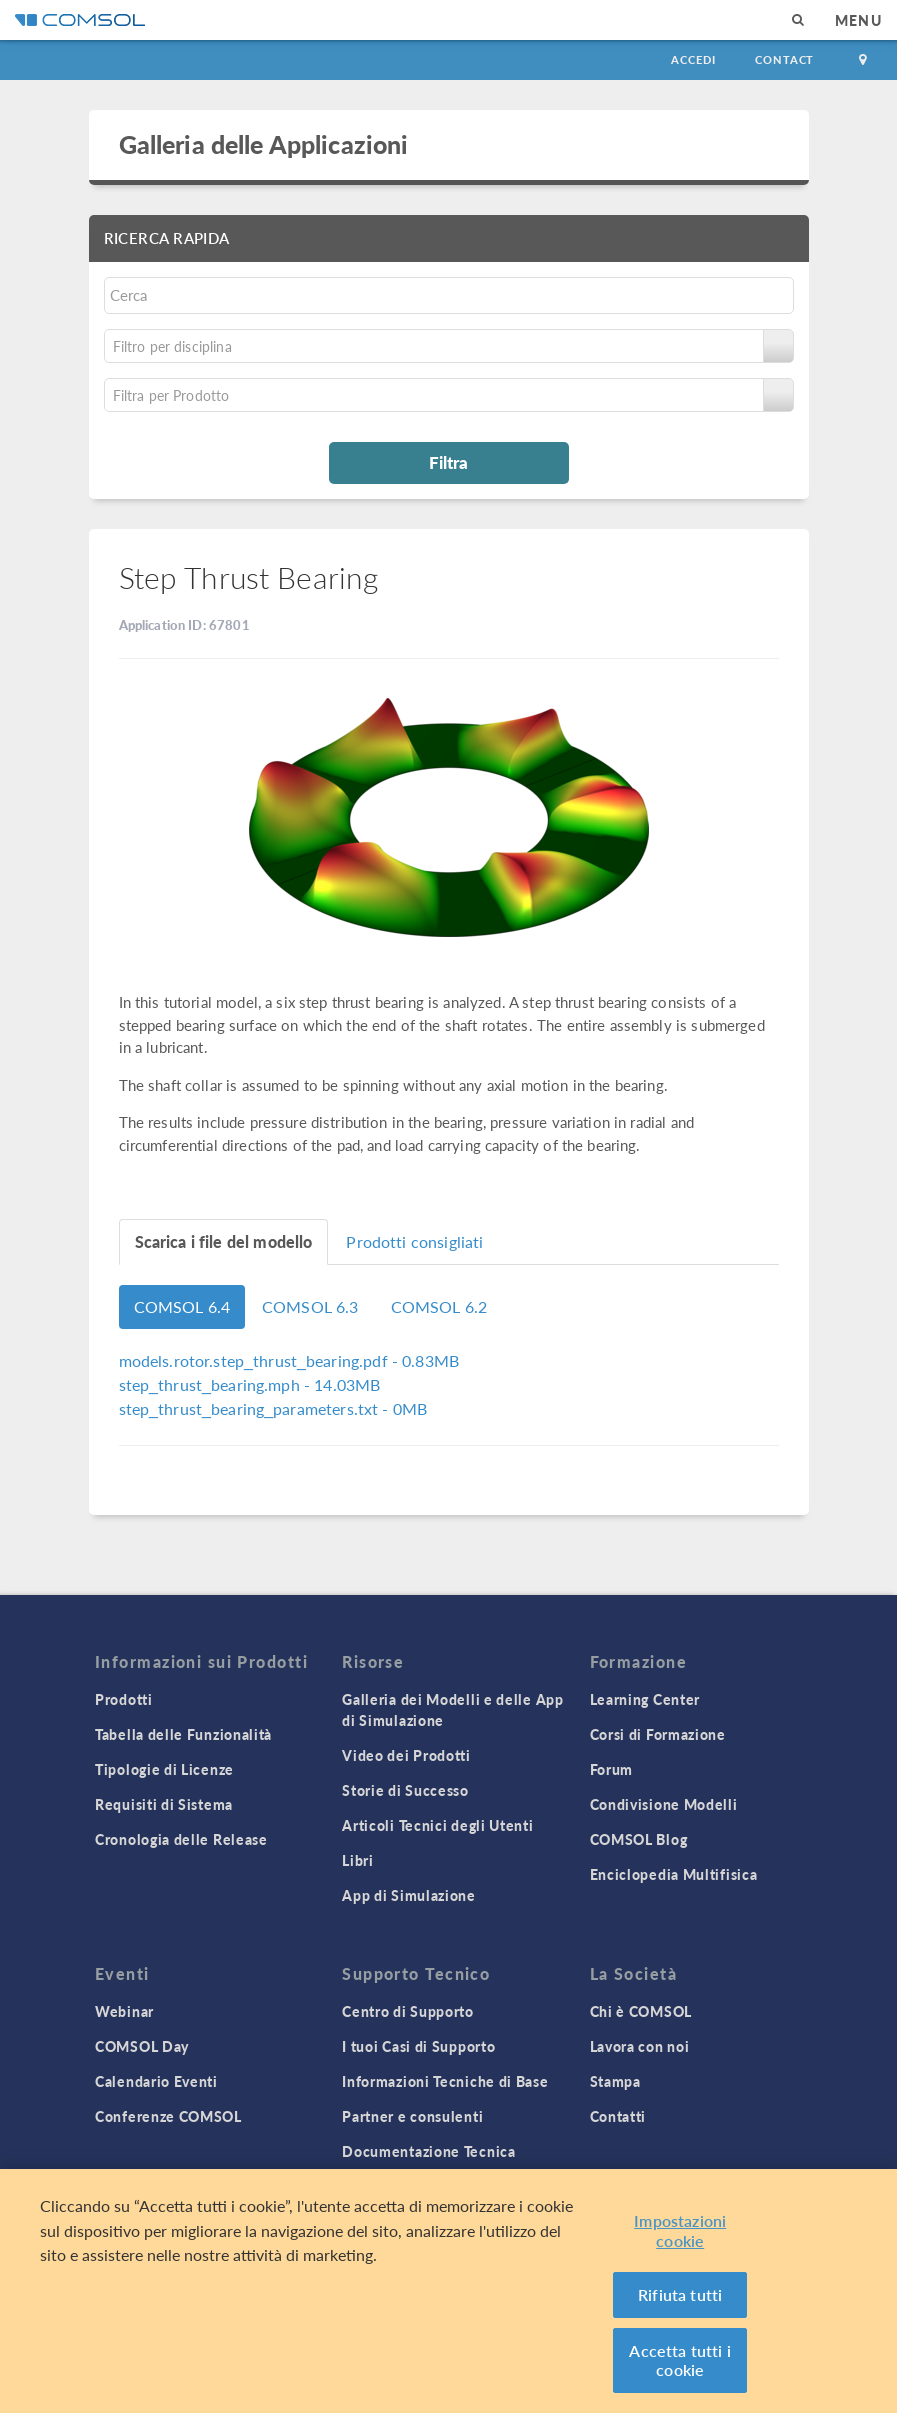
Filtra (448, 462)
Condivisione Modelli (664, 1804)
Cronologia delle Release (181, 1839)
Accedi (693, 59)
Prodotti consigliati (414, 1241)
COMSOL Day (142, 2046)
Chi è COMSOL (641, 2011)
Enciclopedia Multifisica (674, 1874)
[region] (448, 2291)
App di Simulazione (409, 1895)
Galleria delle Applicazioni (264, 144)
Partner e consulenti (412, 2116)
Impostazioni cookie (680, 2230)
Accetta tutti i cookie (679, 2360)
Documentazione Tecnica (428, 2151)
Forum (612, 1769)
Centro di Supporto (408, 2011)
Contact (784, 59)
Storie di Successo (405, 1790)
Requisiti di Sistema (164, 1804)
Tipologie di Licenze (164, 1769)
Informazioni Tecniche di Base (445, 2081)
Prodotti (124, 1699)
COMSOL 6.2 (439, 1306)
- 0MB (273, 1408)
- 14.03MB (250, 1384)
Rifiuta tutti (680, 2294)
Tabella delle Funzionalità (183, 1734)
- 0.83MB (289, 1360)
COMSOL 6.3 (310, 1306)
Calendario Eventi (156, 2081)
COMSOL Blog (639, 1839)
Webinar (124, 2011)
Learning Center (645, 1699)
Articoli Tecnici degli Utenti (437, 1825)
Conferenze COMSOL (168, 2116)
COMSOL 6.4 (182, 1306)
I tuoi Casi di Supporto (418, 2046)
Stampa (615, 2081)
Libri (358, 1860)
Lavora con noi (640, 2046)
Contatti (618, 2116)
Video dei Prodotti (406, 1755)
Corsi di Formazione (658, 1734)
